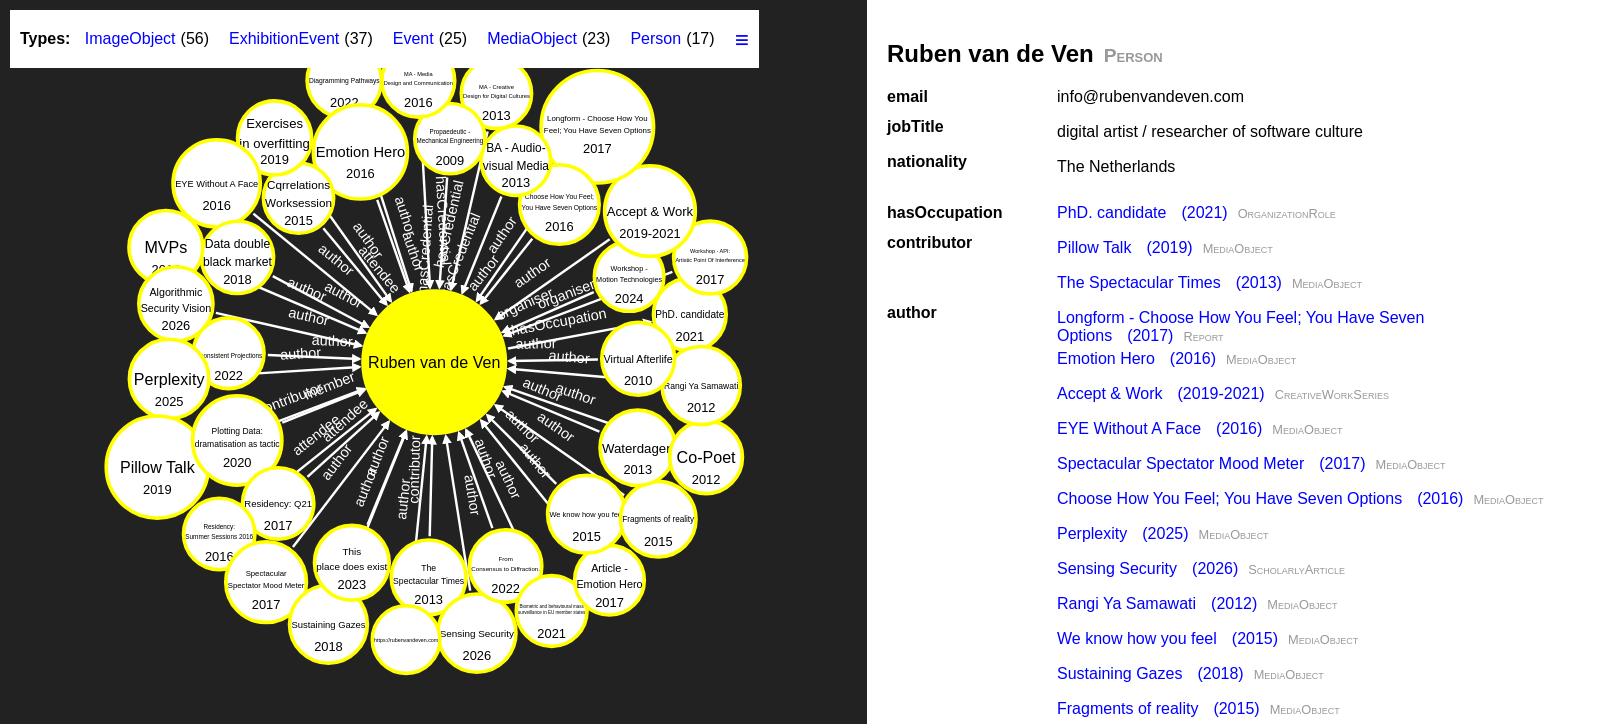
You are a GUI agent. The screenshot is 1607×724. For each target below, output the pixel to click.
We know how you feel (1167, 638)
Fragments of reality (1158, 708)
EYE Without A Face (1159, 428)
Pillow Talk (1125, 247)
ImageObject (130, 38)
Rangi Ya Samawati (1157, 603)
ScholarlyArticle (1296, 569)
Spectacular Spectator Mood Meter (1211, 463)
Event (413, 38)
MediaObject (1238, 248)
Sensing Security (1147, 568)
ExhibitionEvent (284, 38)
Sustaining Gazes (1150, 673)
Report (1203, 336)
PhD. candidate (1142, 212)
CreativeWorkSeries (1332, 394)
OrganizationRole (1287, 213)
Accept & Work (1161, 393)
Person (655, 38)
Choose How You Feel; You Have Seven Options (1260, 498)
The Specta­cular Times (1169, 282)
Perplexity (1123, 533)
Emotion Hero (1136, 358)
